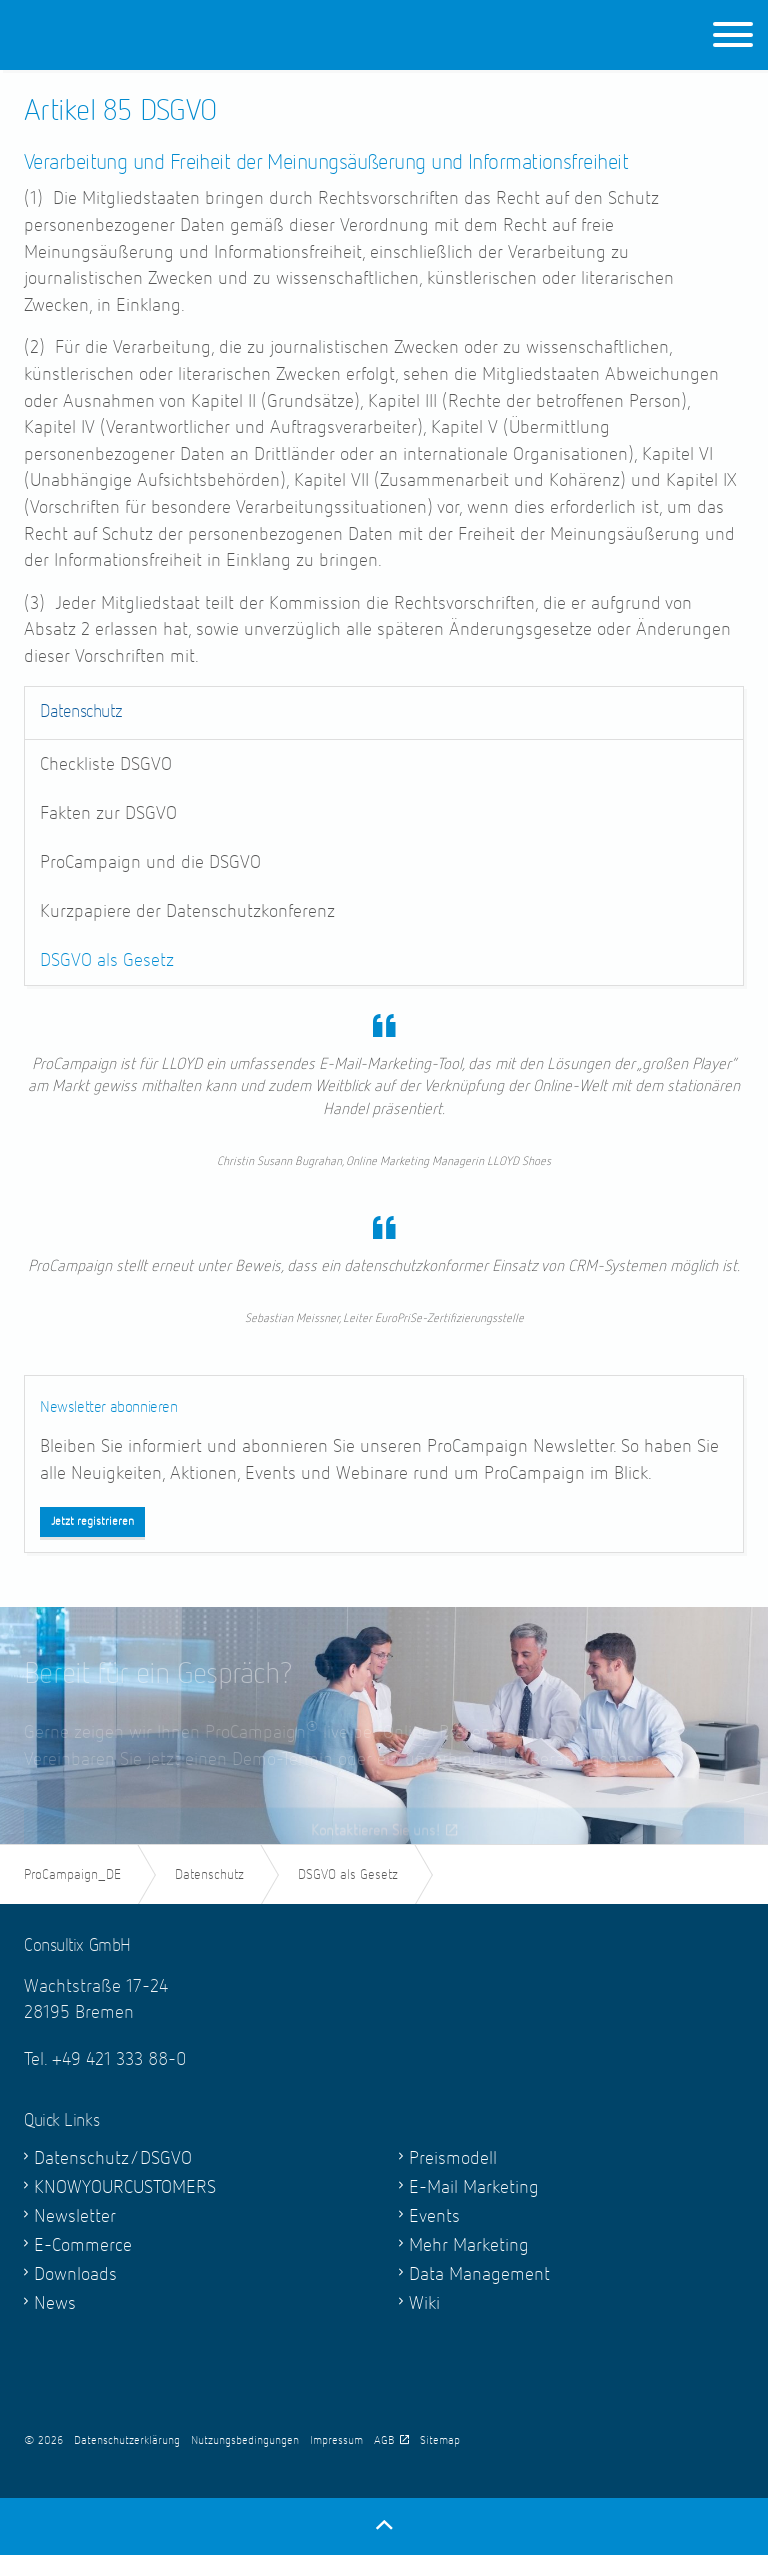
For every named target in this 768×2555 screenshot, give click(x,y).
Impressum (336, 2441)
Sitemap (440, 2441)
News (55, 2303)
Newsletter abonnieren (109, 1408)
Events (434, 2216)
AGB (391, 2441)
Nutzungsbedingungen (245, 2441)
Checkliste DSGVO (106, 764)
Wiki (424, 2303)
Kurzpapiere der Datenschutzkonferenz (187, 911)
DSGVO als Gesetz (107, 960)
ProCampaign (151, 34)
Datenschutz (81, 712)
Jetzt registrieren (92, 1522)
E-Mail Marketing (474, 2187)
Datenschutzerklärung (127, 2441)
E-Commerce (83, 2245)
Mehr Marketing (469, 2245)
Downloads (75, 2274)
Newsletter (75, 2216)
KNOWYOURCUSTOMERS (125, 2187)
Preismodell (453, 2158)
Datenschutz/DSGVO (113, 2158)
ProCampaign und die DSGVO (150, 862)
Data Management (479, 2274)
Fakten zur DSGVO (108, 813)
